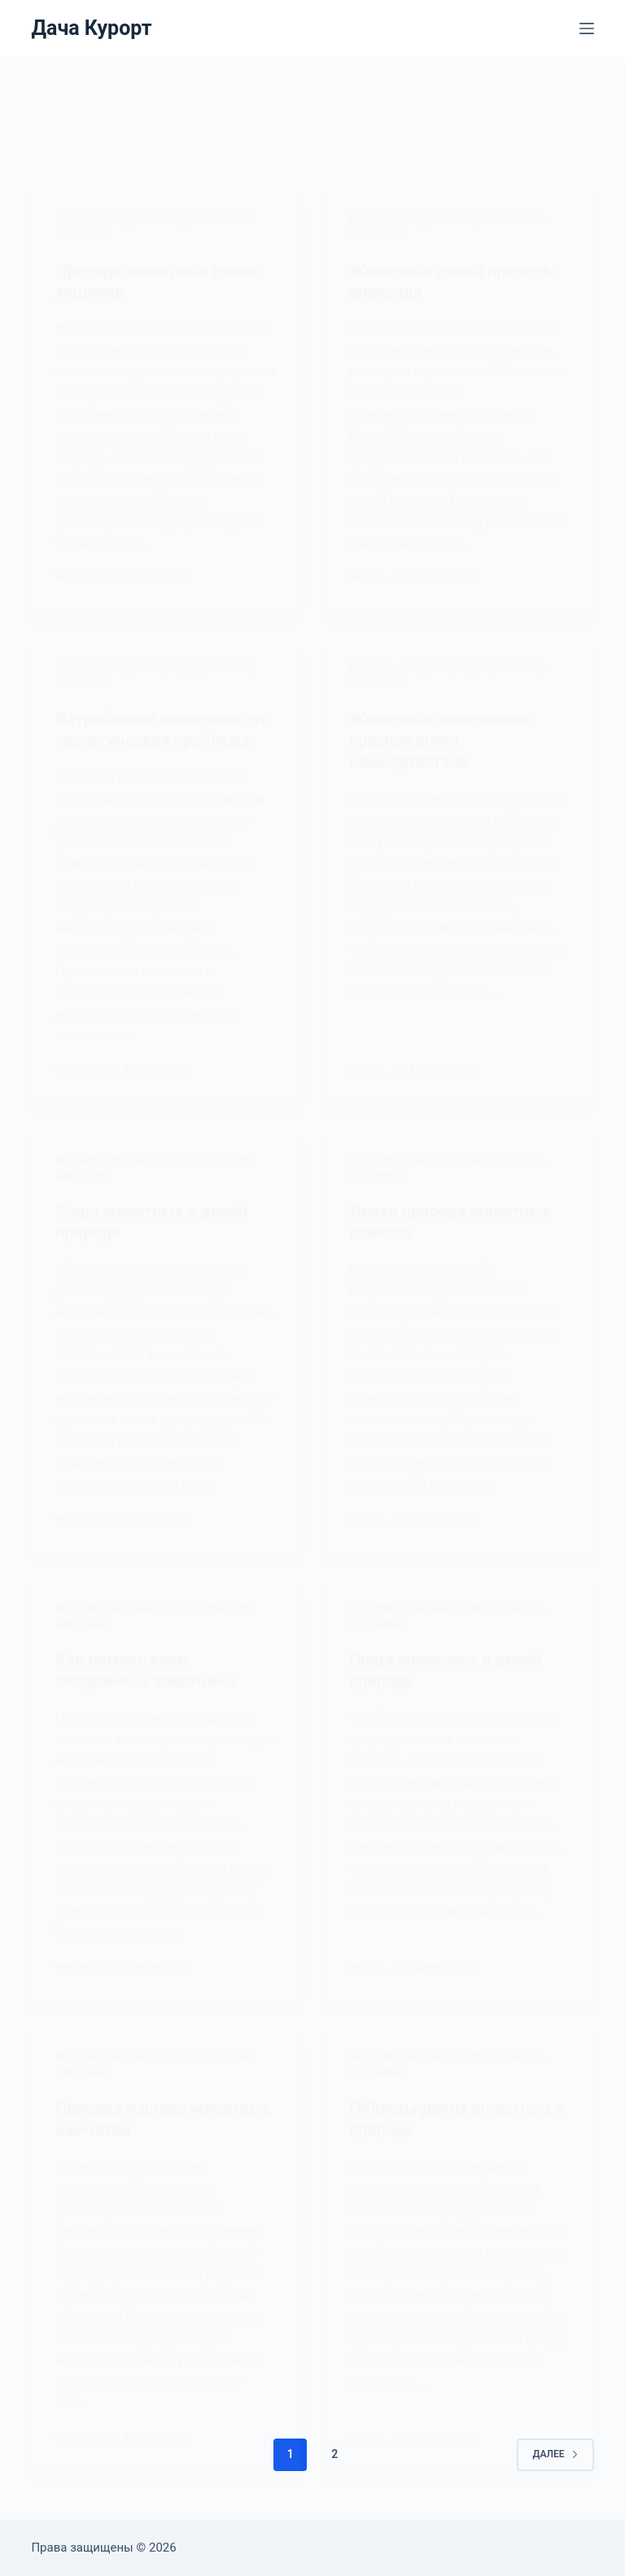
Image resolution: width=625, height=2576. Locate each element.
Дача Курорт (91, 28)
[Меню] (586, 28)
